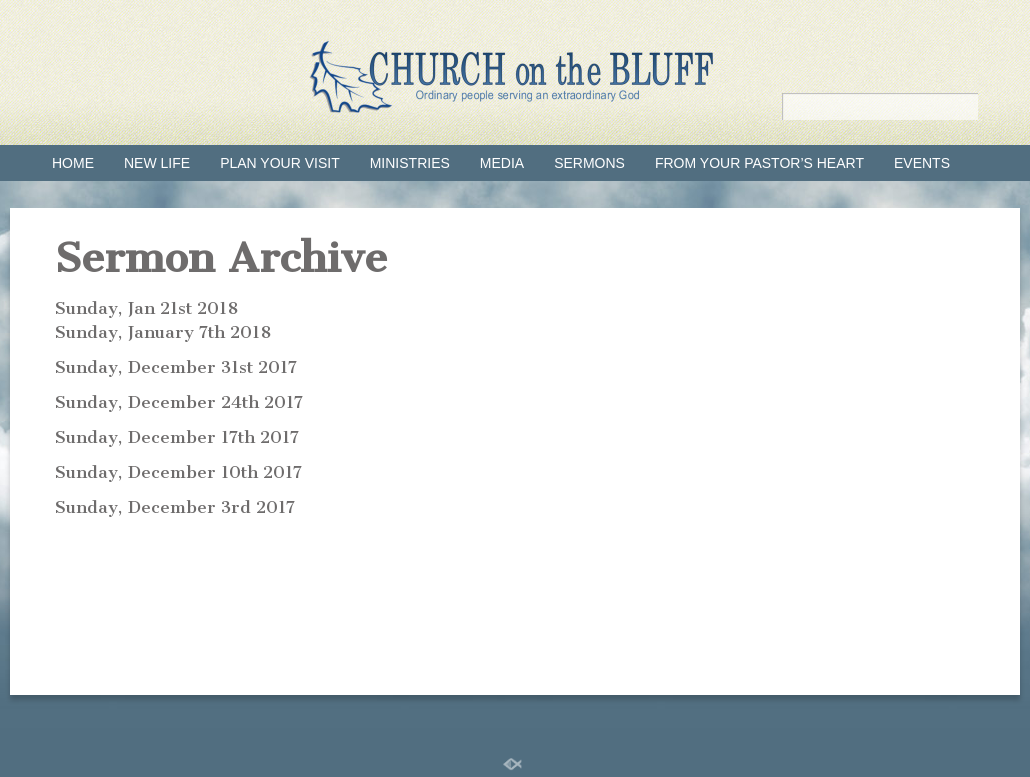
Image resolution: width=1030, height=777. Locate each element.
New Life (157, 163)
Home (73, 163)
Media (502, 163)
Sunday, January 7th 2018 (163, 332)
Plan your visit (280, 163)
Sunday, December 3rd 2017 (175, 507)
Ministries (410, 163)
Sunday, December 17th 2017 (177, 437)
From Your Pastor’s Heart (759, 163)
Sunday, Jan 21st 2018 (146, 308)
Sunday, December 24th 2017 (179, 402)
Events (922, 163)
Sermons (589, 163)
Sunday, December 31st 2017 (176, 367)
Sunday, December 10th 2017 (178, 472)
